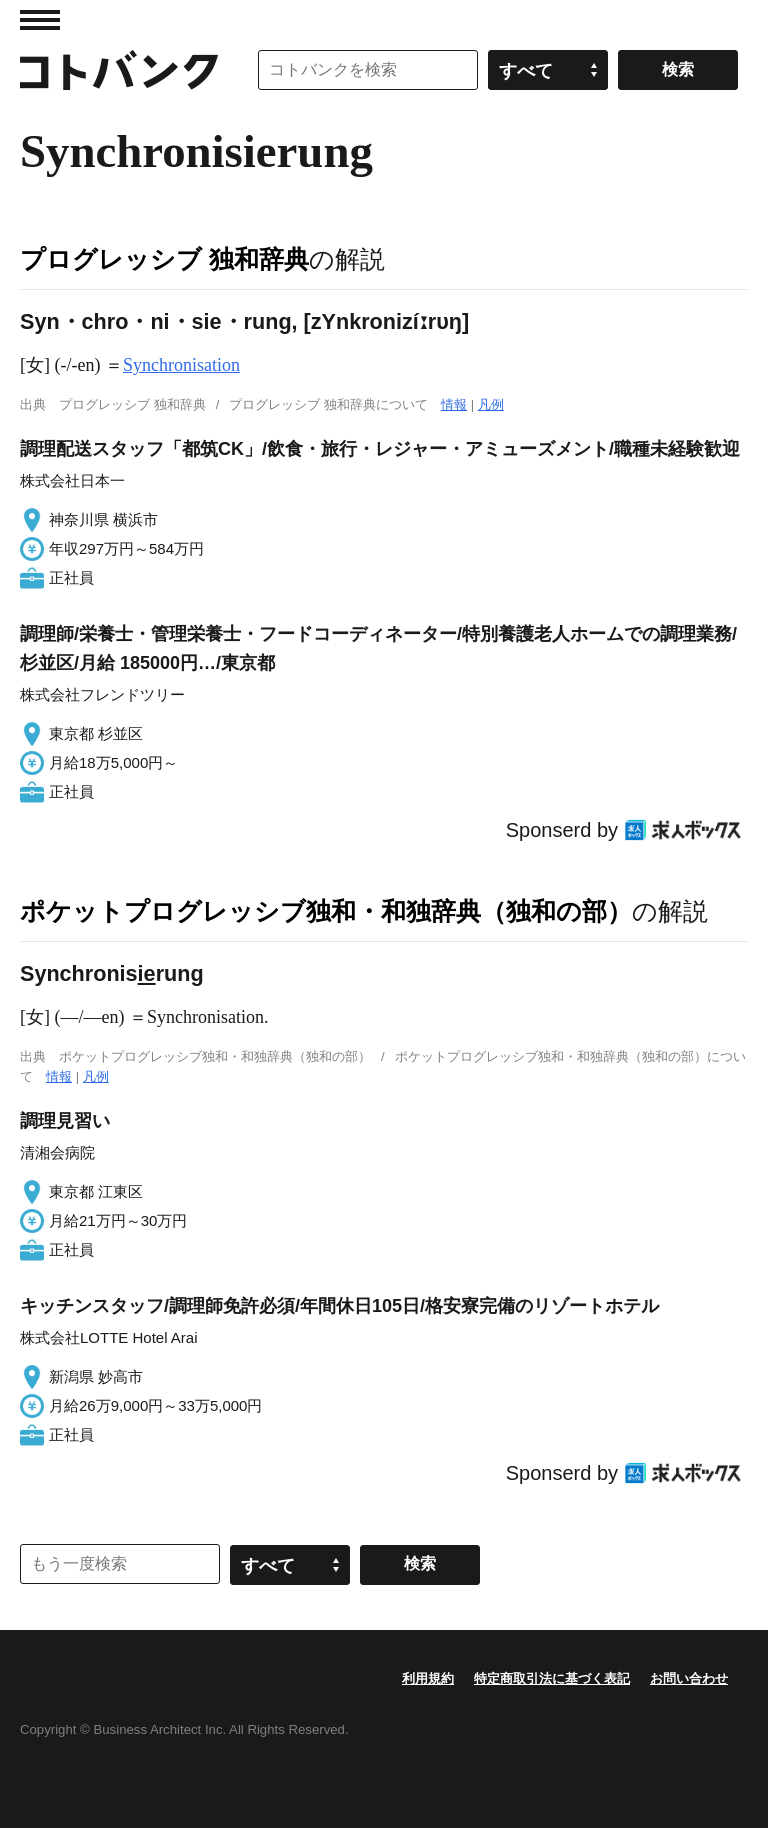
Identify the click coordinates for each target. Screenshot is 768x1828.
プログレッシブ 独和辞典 (164, 259)
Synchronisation (181, 365)
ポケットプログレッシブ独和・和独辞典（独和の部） (326, 911)
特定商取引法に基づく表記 (552, 1678)
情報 (454, 404)
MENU (40, 20)
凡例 (491, 404)
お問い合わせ (689, 1678)
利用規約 (428, 1678)
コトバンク (119, 70)
